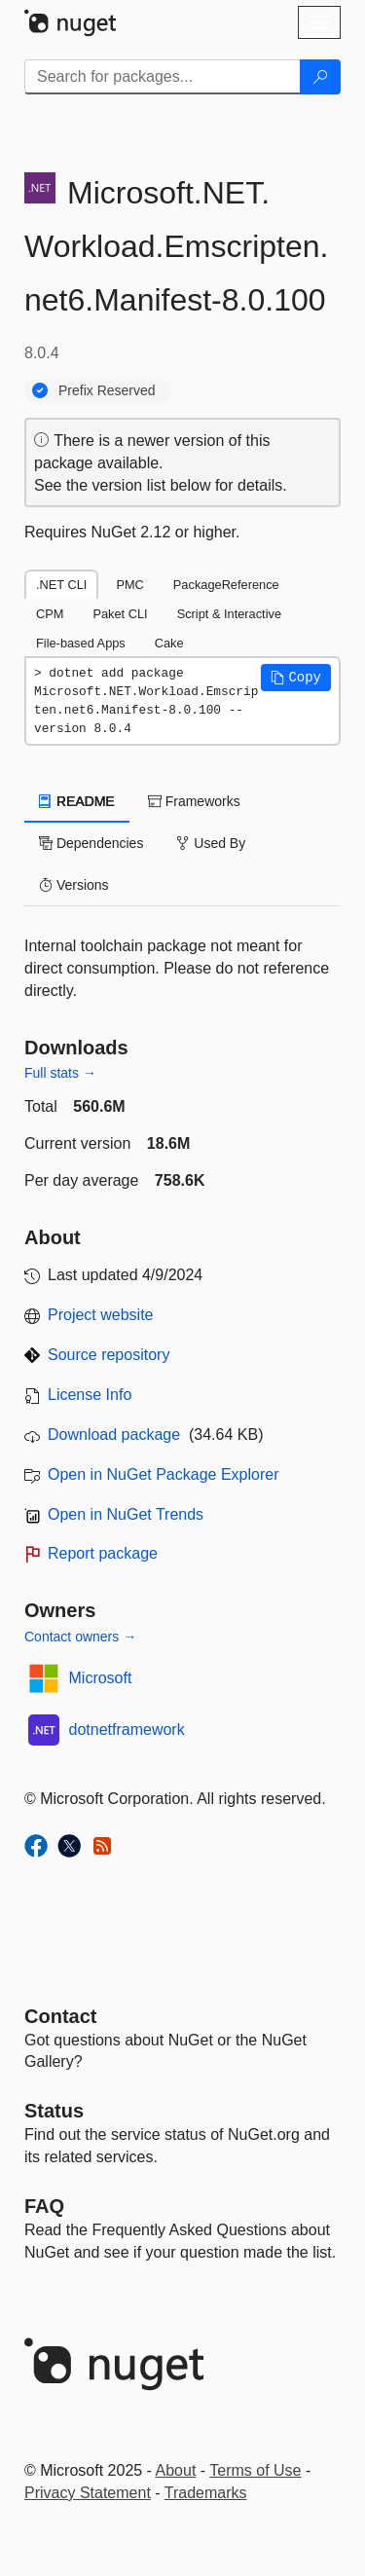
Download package (114, 1434)
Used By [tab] (210, 843)
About (176, 2470)
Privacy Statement (87, 2492)
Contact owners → (80, 1636)
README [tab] (77, 801)
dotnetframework (127, 1729)
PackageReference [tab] (226, 584)
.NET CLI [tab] (61, 584)
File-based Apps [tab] (81, 643)
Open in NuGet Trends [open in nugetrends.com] (125, 1514)
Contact (60, 2016)
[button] (296, 677)
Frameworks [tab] (194, 801)
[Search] (320, 76)
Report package (103, 1553)
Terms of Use (255, 2470)
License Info (89, 1394)
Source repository (108, 1354)
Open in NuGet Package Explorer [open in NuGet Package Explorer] (163, 1474)
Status (54, 2110)
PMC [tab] (129, 584)
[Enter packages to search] (162, 76)
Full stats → (60, 1073)
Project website (101, 1314)
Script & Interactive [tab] (229, 614)
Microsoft (100, 1678)
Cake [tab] (169, 643)
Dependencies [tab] (91, 843)
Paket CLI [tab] (119, 614)
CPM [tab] (49, 614)
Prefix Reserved (107, 390)
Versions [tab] (74, 885)
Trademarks (205, 2492)
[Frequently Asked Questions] (44, 2206)
